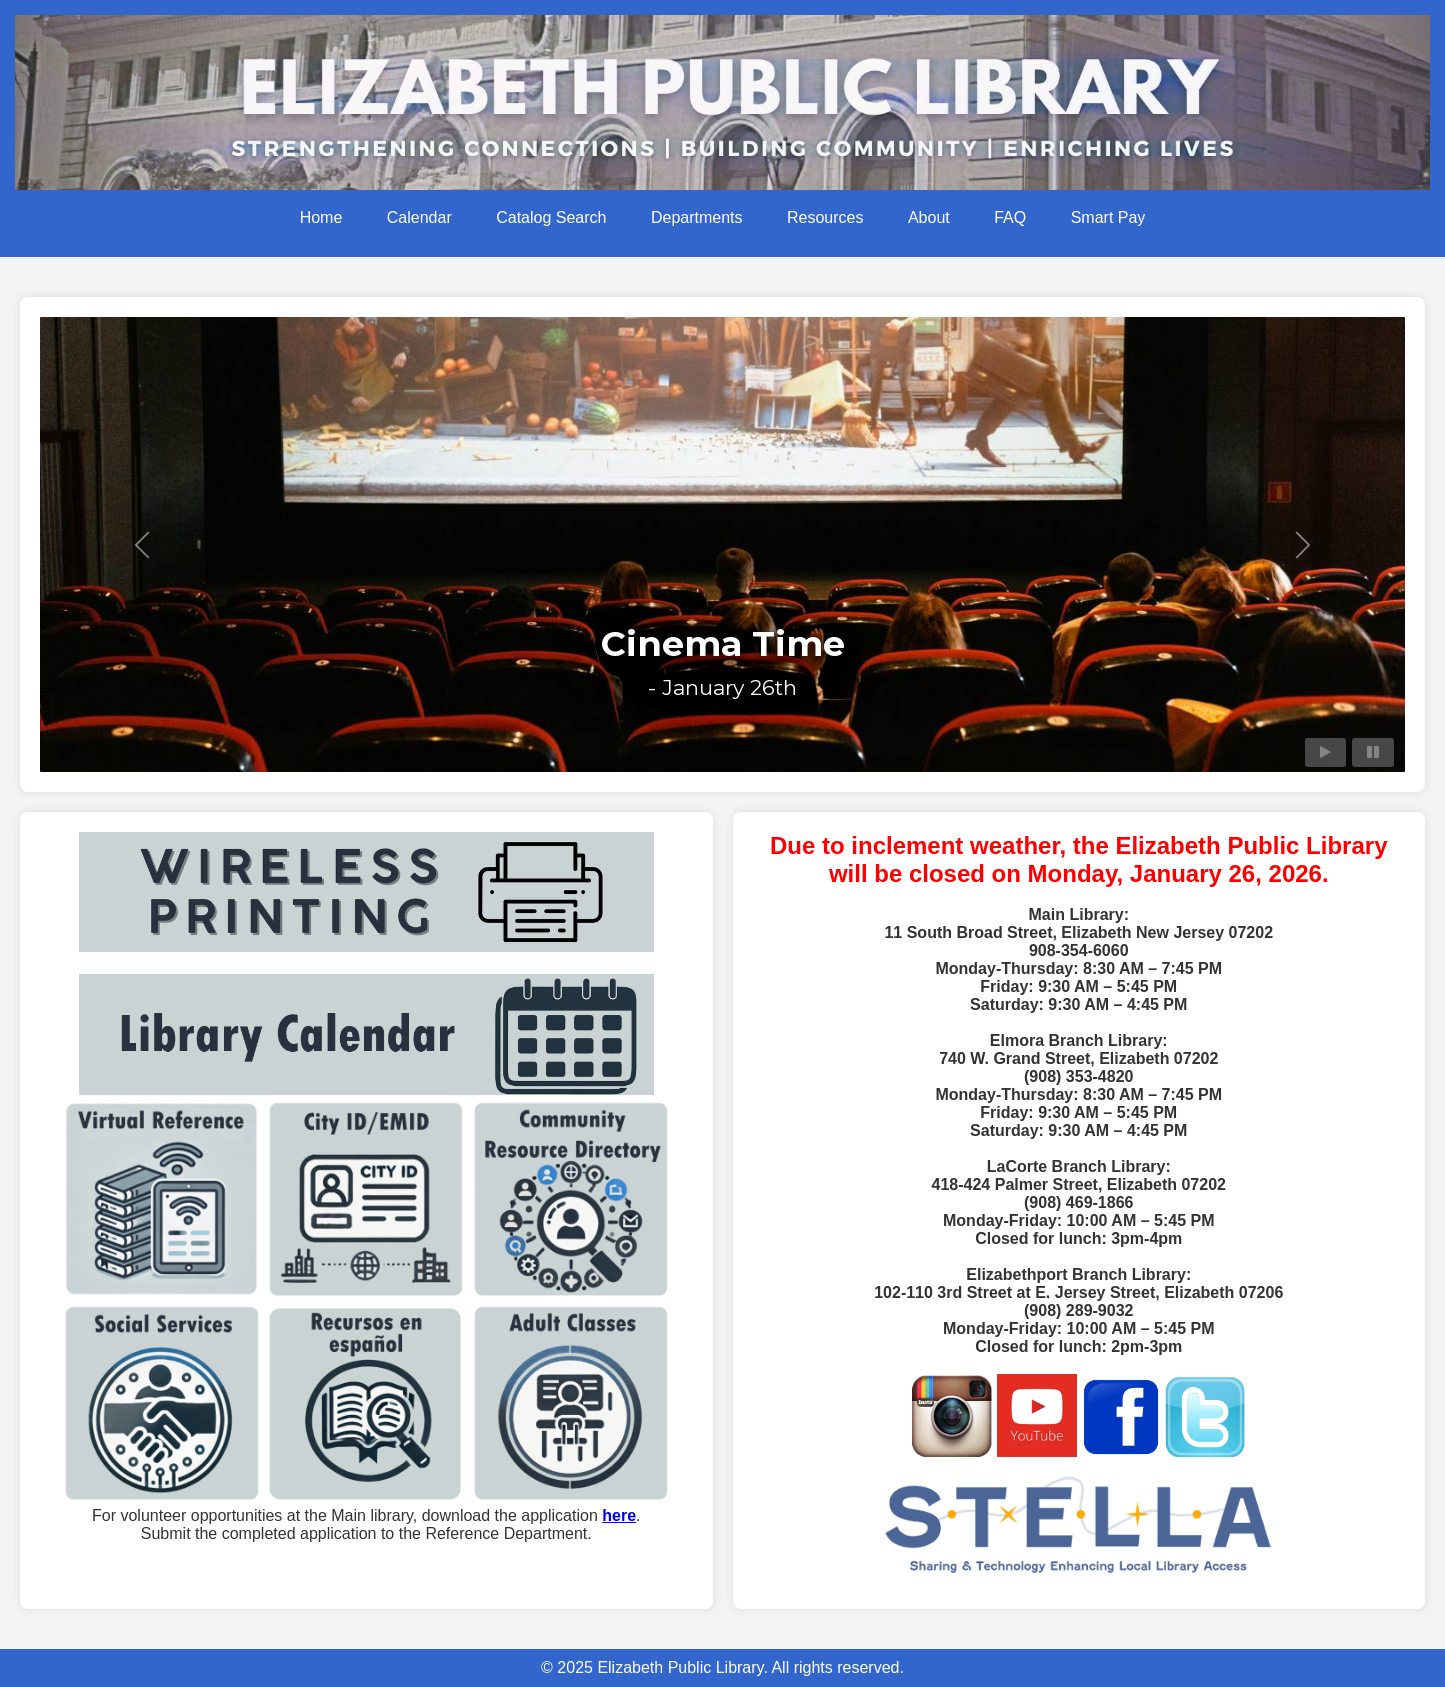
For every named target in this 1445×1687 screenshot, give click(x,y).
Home (321, 217)
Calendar (419, 217)
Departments (697, 217)
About (929, 217)
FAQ (1010, 217)
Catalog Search (551, 217)
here (619, 1515)
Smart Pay (1108, 217)
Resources (825, 217)
